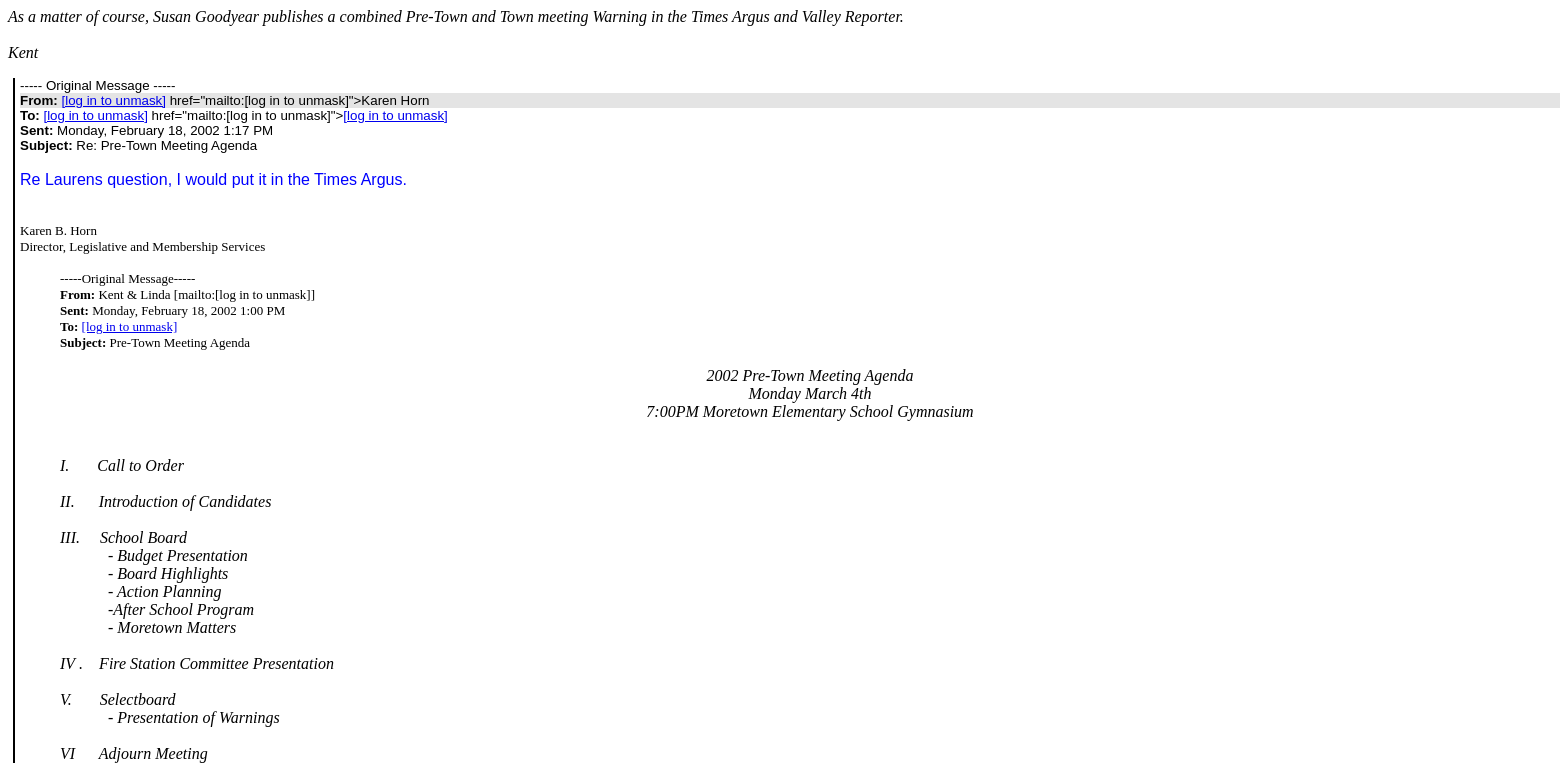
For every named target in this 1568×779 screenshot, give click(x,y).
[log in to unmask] (113, 100)
